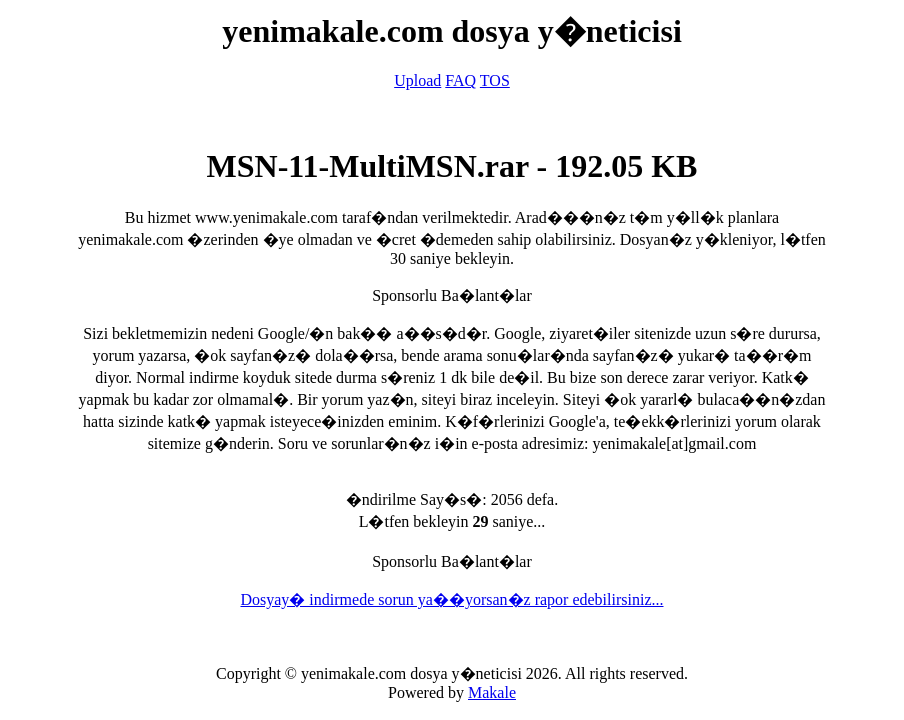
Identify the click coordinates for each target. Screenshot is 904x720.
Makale (492, 692)
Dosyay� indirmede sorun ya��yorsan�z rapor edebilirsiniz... (451, 599)
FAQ (460, 80)
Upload (417, 80)
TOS (495, 80)
